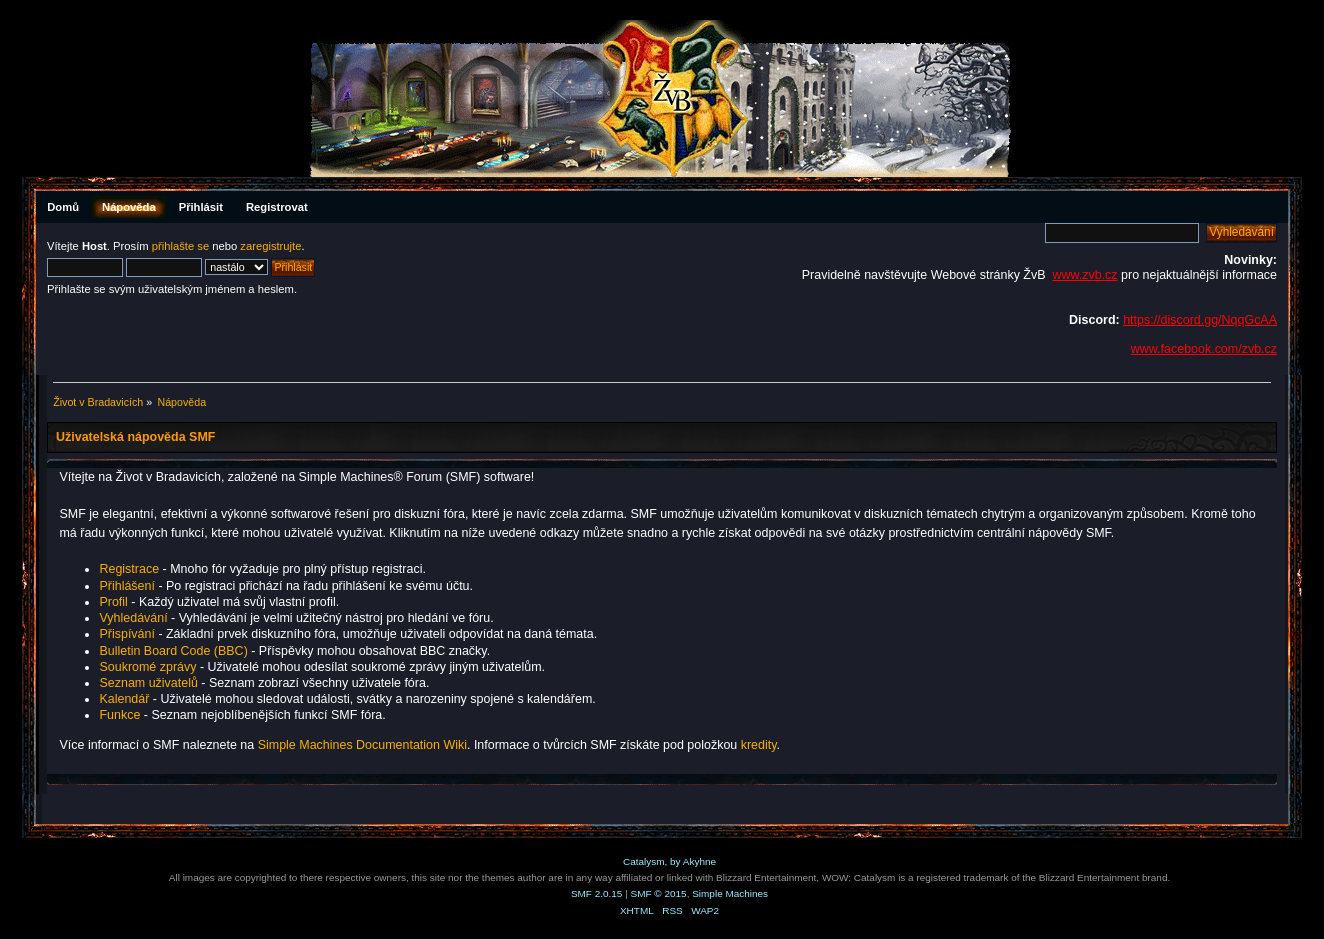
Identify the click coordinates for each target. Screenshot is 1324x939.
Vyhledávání (133, 618)
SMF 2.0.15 (597, 893)
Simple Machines (730, 893)
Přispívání (126, 634)
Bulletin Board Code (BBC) (175, 651)
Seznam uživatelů (148, 683)
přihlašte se (180, 246)
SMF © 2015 (659, 893)
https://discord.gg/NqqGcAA (1200, 320)
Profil (113, 602)
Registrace (129, 569)
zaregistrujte (270, 246)
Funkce (119, 715)
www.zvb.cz (1084, 275)
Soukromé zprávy (147, 667)
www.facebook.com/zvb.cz (1204, 349)
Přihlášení (126, 586)
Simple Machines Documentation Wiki (362, 745)
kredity (759, 745)
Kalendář (124, 699)
